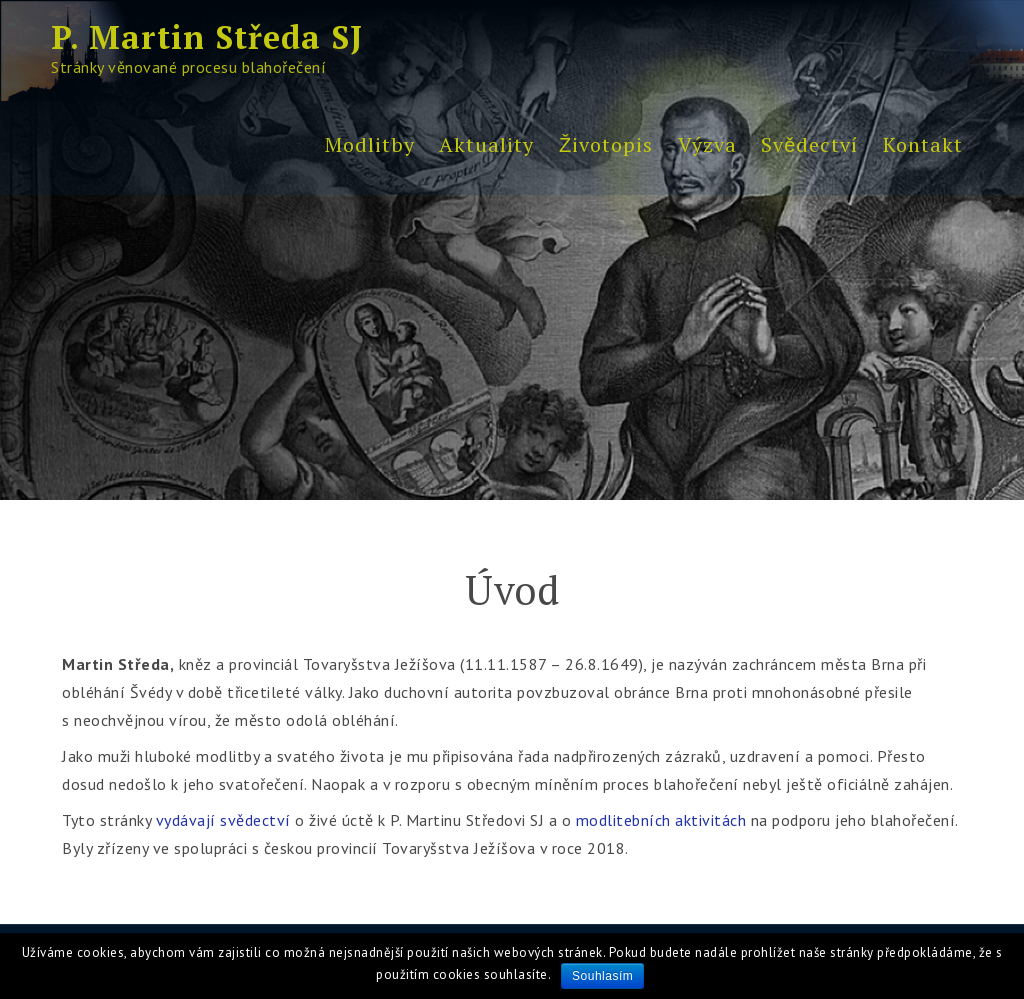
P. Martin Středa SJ (207, 37)
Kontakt (923, 144)
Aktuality (486, 144)
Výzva (707, 144)
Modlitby (370, 144)
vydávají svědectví (223, 820)
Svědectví (809, 144)
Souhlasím (602, 976)
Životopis (606, 144)
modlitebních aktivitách (661, 820)
